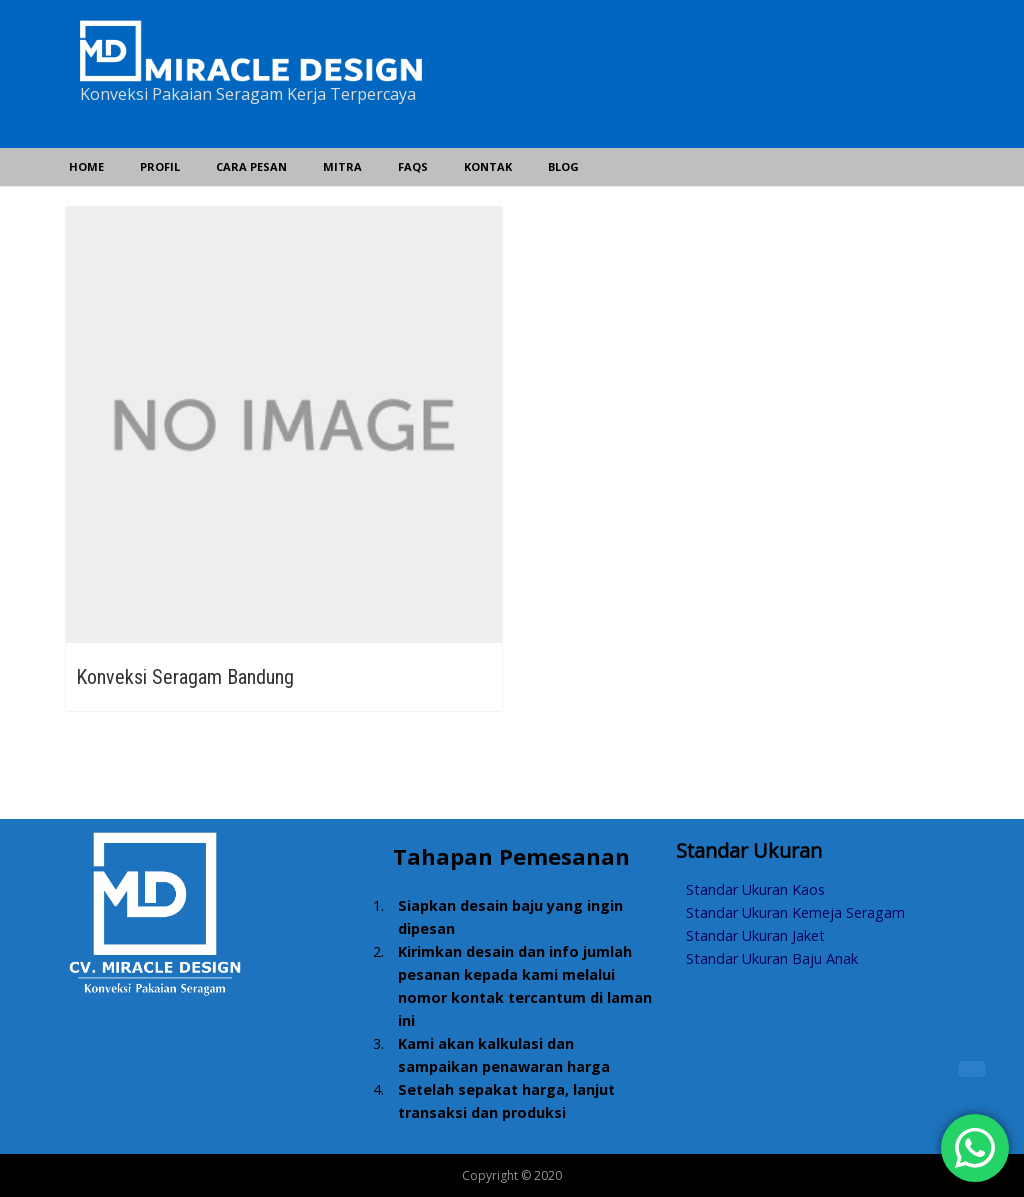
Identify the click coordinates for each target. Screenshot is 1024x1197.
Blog (563, 166)
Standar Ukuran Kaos (755, 889)
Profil (160, 166)
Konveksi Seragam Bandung (185, 677)
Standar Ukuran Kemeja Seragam (795, 912)
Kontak (488, 166)
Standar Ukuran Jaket (755, 935)
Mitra (342, 166)
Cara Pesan (251, 166)
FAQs (413, 166)
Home (86, 166)
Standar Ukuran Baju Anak (772, 958)
